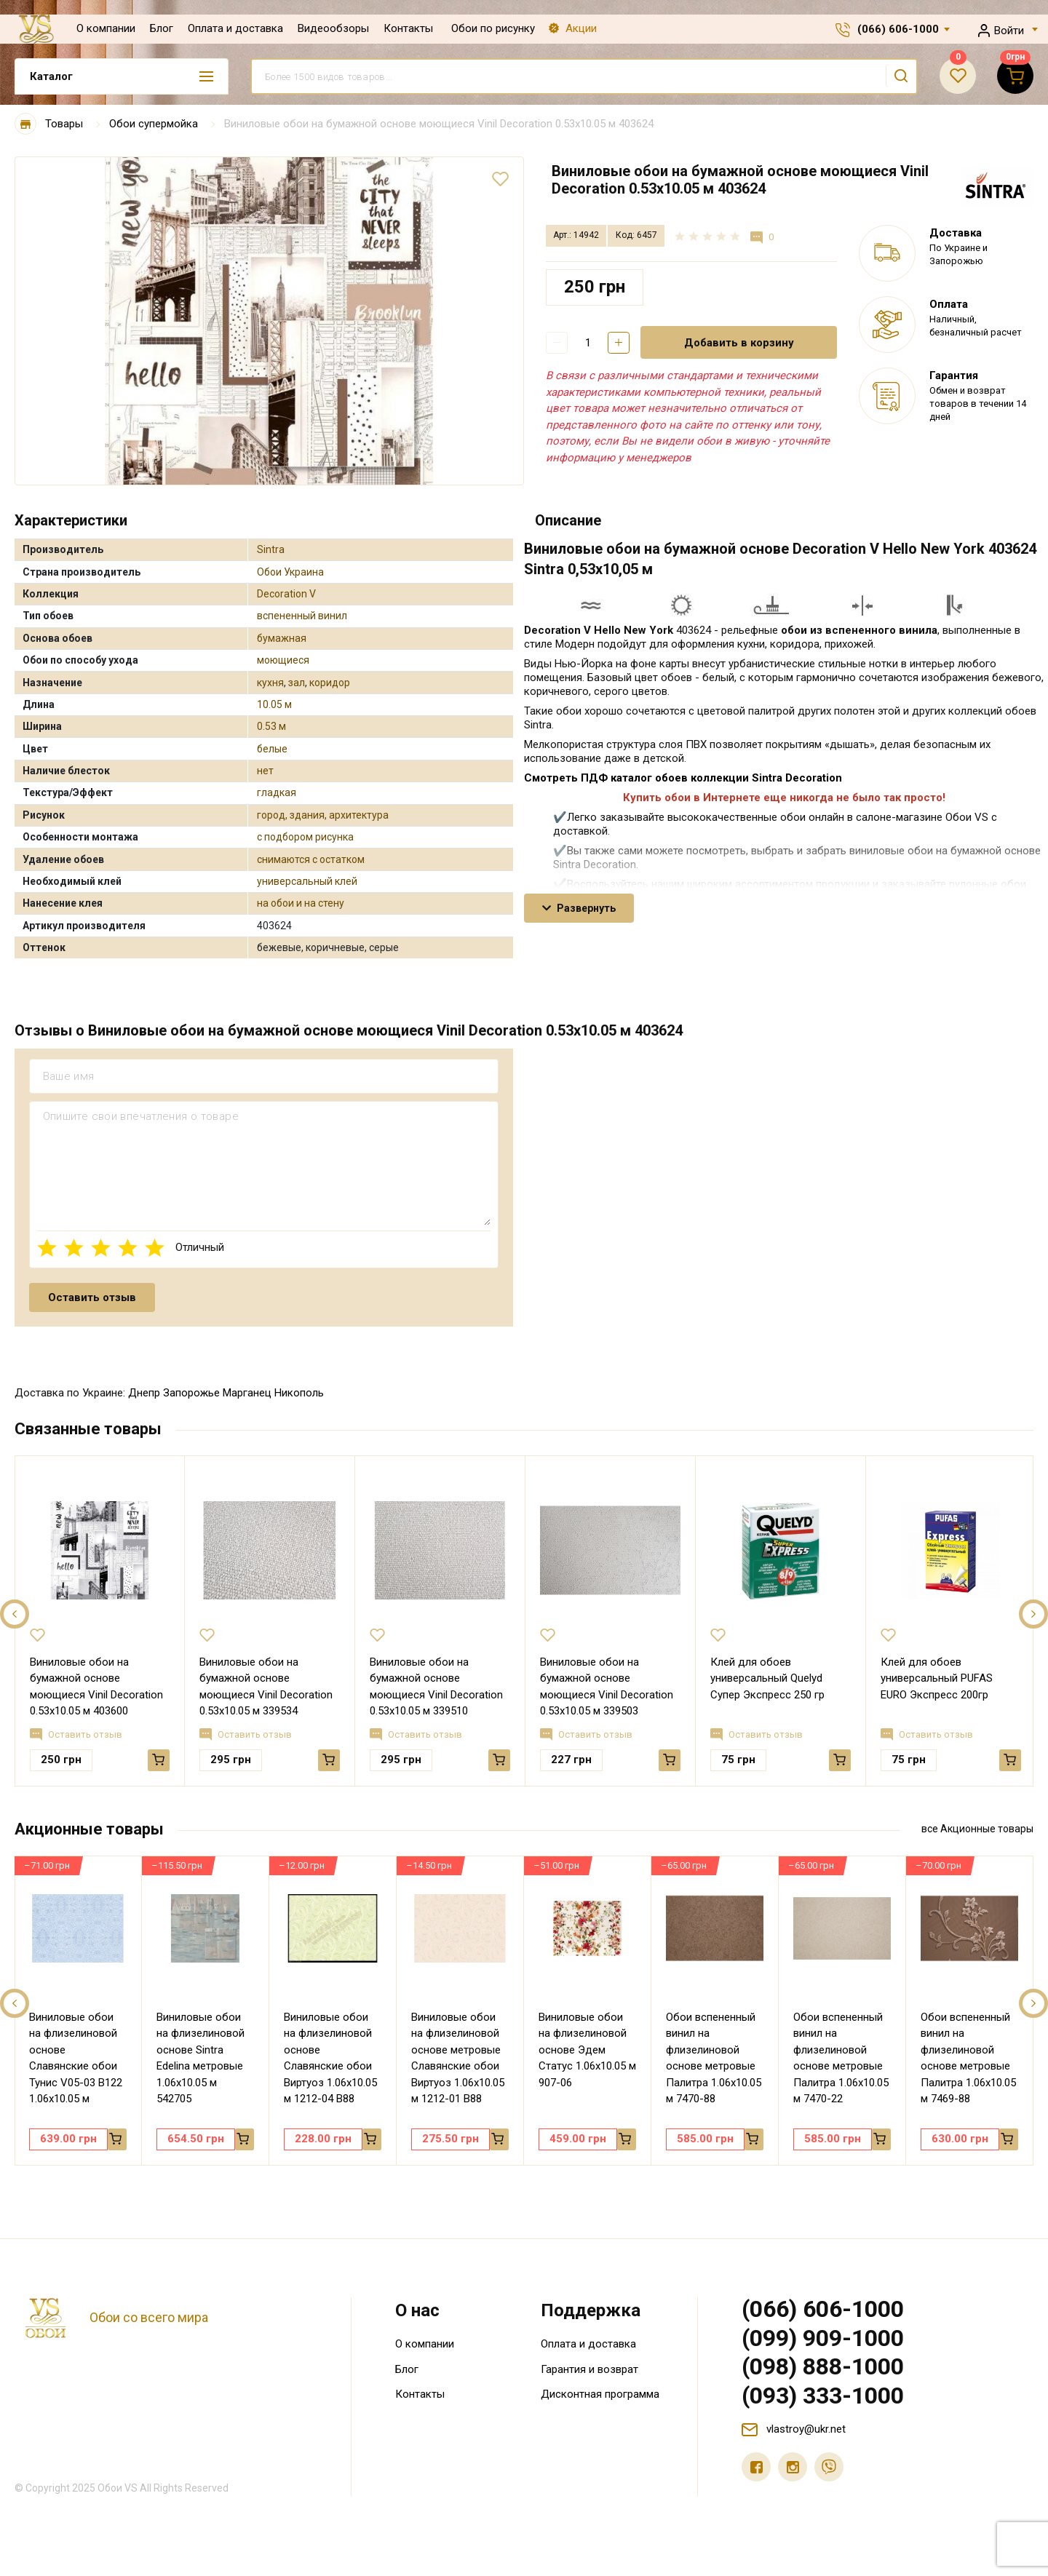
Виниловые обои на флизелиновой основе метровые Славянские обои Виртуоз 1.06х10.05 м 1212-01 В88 (457, 2058)
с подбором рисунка (305, 837)
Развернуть (579, 908)
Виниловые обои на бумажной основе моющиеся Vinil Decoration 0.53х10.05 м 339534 (266, 1686)
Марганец (247, 1392)
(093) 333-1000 (823, 2395)
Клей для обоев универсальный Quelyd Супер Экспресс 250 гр (767, 1678)
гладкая (276, 792)
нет (265, 770)
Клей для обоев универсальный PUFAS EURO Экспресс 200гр (937, 1678)
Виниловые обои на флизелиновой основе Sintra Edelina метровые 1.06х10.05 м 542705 (200, 2058)
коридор (329, 682)
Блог (161, 28)
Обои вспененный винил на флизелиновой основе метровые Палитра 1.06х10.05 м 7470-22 (841, 2058)
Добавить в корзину (739, 342)
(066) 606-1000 (898, 29)
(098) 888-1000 (823, 2366)
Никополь (299, 1392)
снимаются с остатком (311, 859)
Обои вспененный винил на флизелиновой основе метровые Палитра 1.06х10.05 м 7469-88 (968, 2058)
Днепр (144, 1392)
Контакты (408, 28)
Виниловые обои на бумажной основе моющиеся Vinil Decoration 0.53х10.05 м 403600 (96, 1686)
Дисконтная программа (600, 2394)
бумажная (281, 638)
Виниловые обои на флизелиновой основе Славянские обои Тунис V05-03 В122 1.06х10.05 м (75, 2058)
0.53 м (271, 726)
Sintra (271, 549)
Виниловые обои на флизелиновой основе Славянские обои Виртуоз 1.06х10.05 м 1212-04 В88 (330, 2058)
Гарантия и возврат (589, 2369)
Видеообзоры (333, 28)
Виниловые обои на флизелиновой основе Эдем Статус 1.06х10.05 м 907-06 (587, 2050)
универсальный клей (307, 881)
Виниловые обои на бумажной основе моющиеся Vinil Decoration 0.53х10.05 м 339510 (436, 1686)
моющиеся (283, 660)
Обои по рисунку (493, 28)
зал (296, 682)
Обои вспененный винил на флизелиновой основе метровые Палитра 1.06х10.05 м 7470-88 (713, 2058)
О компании (105, 28)
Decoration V (286, 594)
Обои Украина (290, 572)
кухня (270, 682)
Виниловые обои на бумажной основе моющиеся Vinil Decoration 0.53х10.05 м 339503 (606, 1686)
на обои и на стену (300, 903)
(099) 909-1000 (823, 2338)
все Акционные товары (977, 1828)
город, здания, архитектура (323, 815)
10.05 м (274, 704)
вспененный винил (302, 615)
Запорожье (191, 1392)
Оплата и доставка (235, 28)
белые (272, 749)
